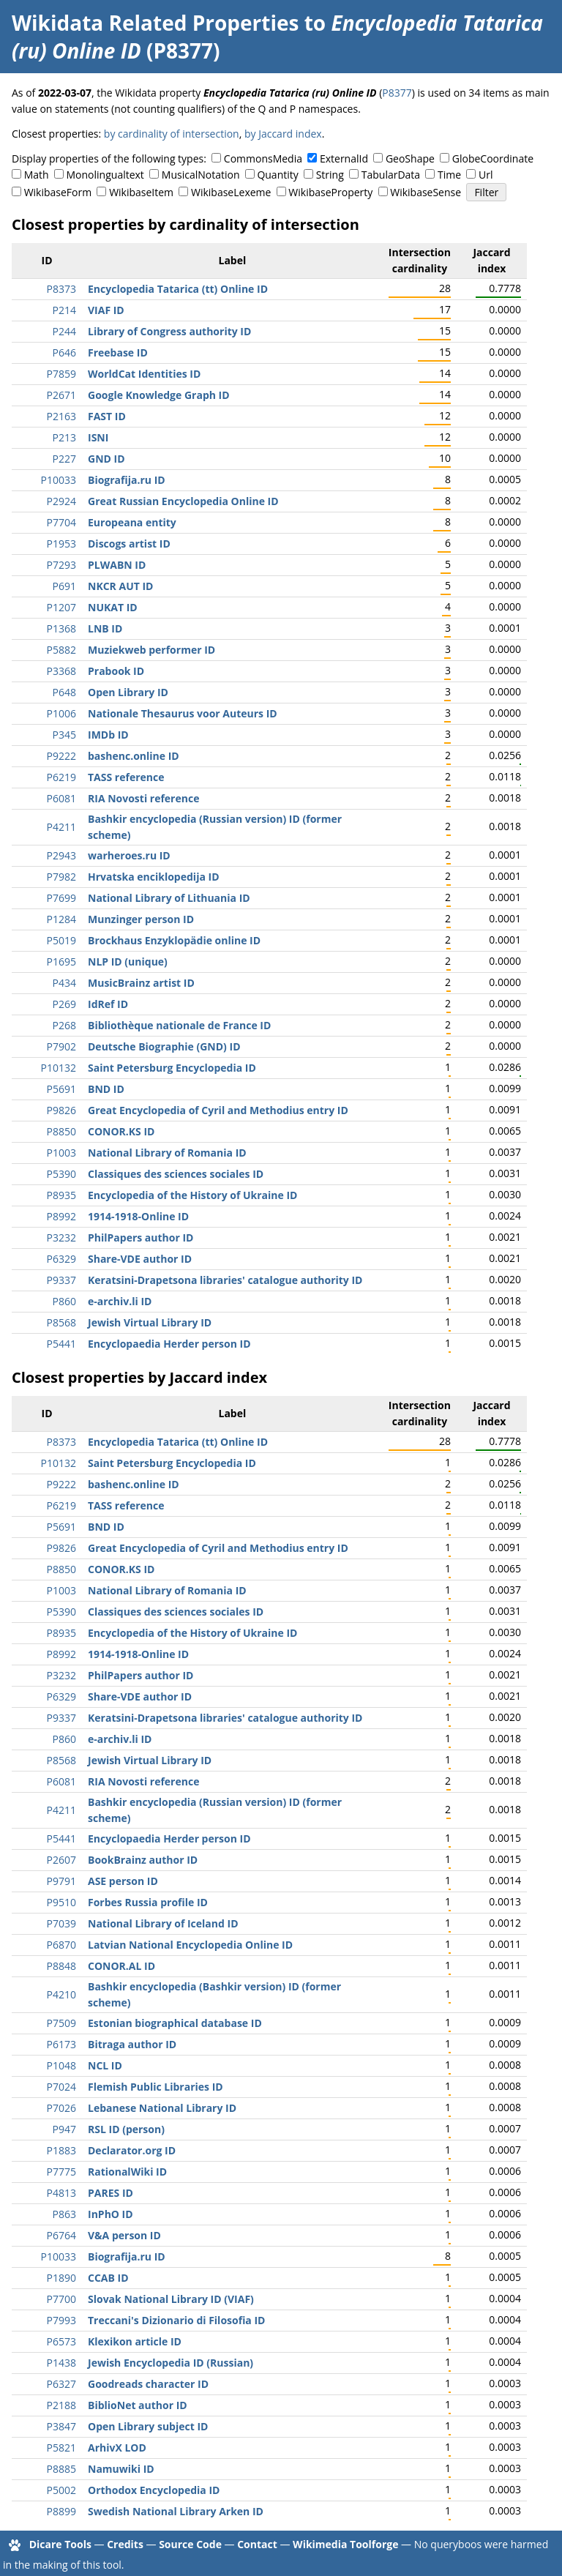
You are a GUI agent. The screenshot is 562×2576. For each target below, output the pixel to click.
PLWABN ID (117, 565)
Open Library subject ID (148, 2426)
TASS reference (126, 777)
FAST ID (107, 416)
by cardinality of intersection (171, 134)
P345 (64, 735)
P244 (64, 331)
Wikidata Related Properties (155, 23)
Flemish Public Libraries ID (155, 2087)
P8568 (61, 1322)
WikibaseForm (58, 192)
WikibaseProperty (330, 192)
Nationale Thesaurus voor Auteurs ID (182, 713)
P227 (64, 459)
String (330, 175)
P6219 (61, 777)
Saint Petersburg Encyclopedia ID (172, 1068)
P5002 (61, 2490)
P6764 (61, 2235)
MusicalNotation (201, 175)
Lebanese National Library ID (162, 2108)
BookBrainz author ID (143, 1860)
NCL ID (105, 2065)
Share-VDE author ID (140, 1259)
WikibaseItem (141, 192)
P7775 (61, 2172)
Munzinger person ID (141, 919)
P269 (64, 1004)
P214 (64, 310)
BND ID (106, 1089)
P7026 (61, 2108)
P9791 (61, 1881)
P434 (64, 983)
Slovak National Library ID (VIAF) (171, 2299)
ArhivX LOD (117, 2447)
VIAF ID (106, 310)
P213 (64, 437)
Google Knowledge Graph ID (159, 395)
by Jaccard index (283, 134)
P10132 (58, 1068)
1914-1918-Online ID (138, 1216)
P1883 (61, 2150)
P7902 (61, 1046)
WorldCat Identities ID (144, 374)
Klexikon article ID (134, 2341)
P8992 (61, 1216)
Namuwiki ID (121, 2469)
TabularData (390, 175)
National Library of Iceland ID (163, 1923)
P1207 (61, 607)
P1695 (61, 961)
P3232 (61, 1237)
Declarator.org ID (132, 2150)
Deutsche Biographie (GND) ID (164, 1046)
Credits (125, 2544)
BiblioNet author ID (137, 2405)
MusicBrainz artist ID (141, 983)
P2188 (61, 2405)
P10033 (58, 480)
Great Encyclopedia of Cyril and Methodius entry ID (218, 1110)
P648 (64, 692)
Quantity (277, 175)
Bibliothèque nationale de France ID (179, 1025)
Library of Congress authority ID (169, 331)
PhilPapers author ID (140, 1237)
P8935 (61, 1195)
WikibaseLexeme (231, 192)
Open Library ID (128, 692)
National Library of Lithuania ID (169, 898)
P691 (64, 586)
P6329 (61, 1259)
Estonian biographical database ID (175, 2023)
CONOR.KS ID (121, 1131)
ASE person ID (123, 1881)
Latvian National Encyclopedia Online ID (190, 1945)
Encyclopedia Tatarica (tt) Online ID (178, 289)
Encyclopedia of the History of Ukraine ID (192, 1195)
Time (449, 175)
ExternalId (344, 158)
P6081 (61, 798)
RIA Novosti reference (143, 798)
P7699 (61, 898)
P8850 (61, 1131)
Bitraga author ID (132, 2044)
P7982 (61, 877)
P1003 (61, 1153)
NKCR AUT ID (120, 586)
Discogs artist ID (129, 543)
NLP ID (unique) (128, 961)
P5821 (61, 2447)
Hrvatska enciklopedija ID (154, 877)
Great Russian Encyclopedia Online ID (183, 501)
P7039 (61, 1923)
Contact (257, 2544)
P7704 (61, 522)
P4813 (61, 2193)
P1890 (61, 2278)
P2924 (61, 501)
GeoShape (410, 158)
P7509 (61, 2023)
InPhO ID (110, 2214)
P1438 (61, 2363)
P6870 (61, 1945)
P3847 (61, 2426)
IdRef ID (108, 1004)
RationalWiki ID (127, 2172)
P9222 (61, 756)
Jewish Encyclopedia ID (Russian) (170, 2363)
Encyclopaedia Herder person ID (169, 1344)
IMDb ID (108, 735)
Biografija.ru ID (126, 480)
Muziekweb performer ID (151, 650)
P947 (64, 2129)
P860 (64, 1301)
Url (485, 175)
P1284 (61, 919)
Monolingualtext (105, 175)
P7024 (61, 2087)
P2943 (61, 855)
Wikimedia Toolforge (345, 2544)
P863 (64, 2214)
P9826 (61, 1110)
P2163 (61, 416)
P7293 (61, 565)
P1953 (61, 543)
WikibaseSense (425, 192)
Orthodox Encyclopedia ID (154, 2490)
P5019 (61, 940)
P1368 (61, 628)
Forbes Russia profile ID (148, 1902)
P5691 (61, 1089)
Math (36, 175)
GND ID (106, 459)
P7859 (61, 374)
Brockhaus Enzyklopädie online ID (174, 940)
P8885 (61, 2469)
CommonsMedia (263, 158)
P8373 (61, 289)
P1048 (61, 2065)
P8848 (61, 1966)
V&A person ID (124, 2235)
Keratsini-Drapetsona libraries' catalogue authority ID (225, 1280)
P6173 (61, 2044)
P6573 (61, 2341)
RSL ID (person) (126, 2129)
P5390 (61, 1174)
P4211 (61, 827)
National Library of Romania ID (167, 1153)
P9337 (61, 1280)
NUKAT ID (113, 607)
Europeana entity (132, 522)
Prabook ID (116, 671)
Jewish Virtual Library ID (149, 1322)
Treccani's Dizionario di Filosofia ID (176, 2320)
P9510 (61, 1902)
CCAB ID (108, 2278)
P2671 (61, 395)
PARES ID (110, 2193)
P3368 (61, 671)
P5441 (61, 1344)
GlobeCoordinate (492, 158)
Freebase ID (118, 352)
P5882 (61, 650)
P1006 (61, 713)
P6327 (61, 2384)
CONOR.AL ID (121, 1966)
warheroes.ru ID (129, 855)
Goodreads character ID (148, 2384)
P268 (64, 1025)
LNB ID (105, 628)
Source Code (190, 2544)
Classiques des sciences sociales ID (175, 1174)
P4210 (61, 1994)
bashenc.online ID (133, 756)
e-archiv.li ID (119, 1301)
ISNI (98, 437)
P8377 (396, 93)
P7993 (61, 2320)
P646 (64, 352)
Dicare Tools (60, 2544)
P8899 (61, 2511)
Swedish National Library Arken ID (175, 2511)
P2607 (61, 1860)
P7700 (61, 2299)
